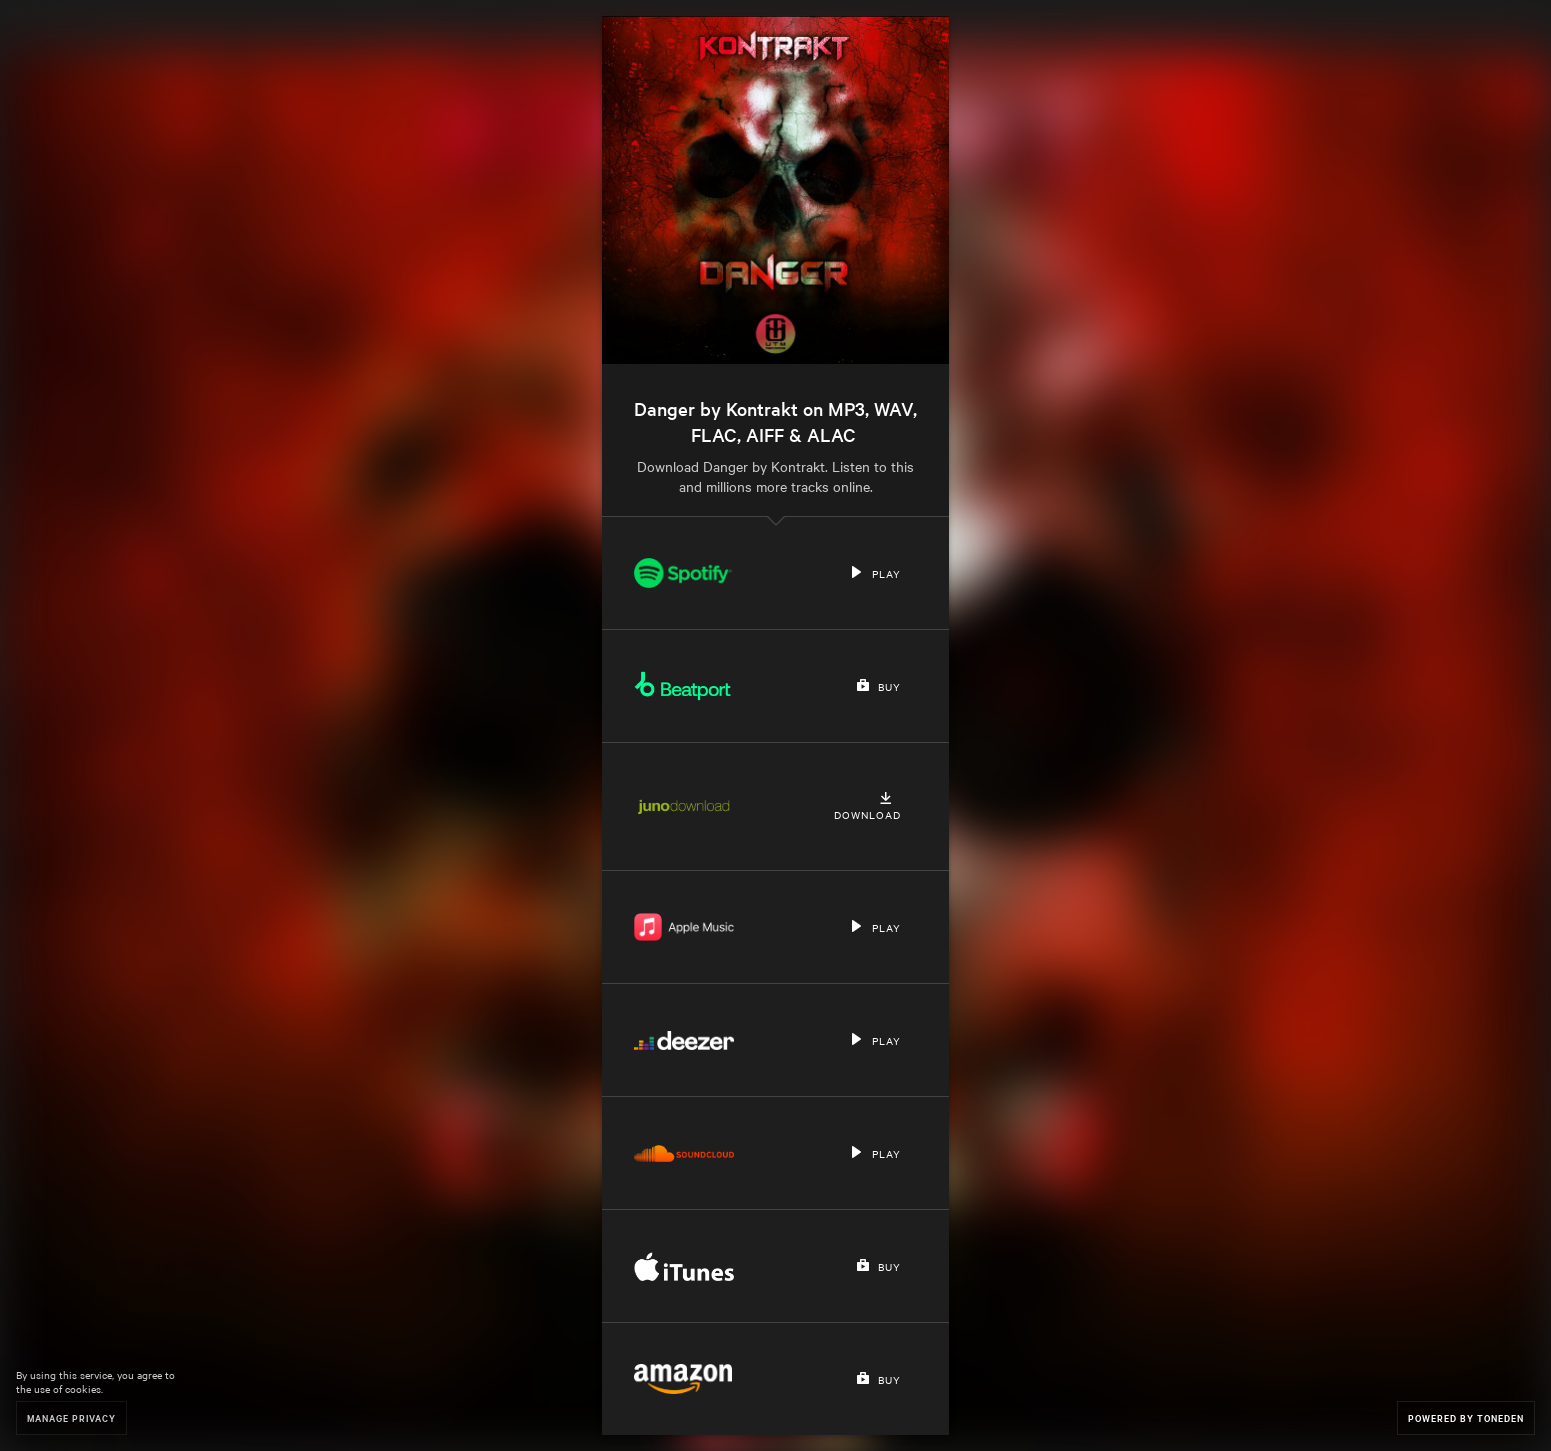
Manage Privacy (71, 1417)
